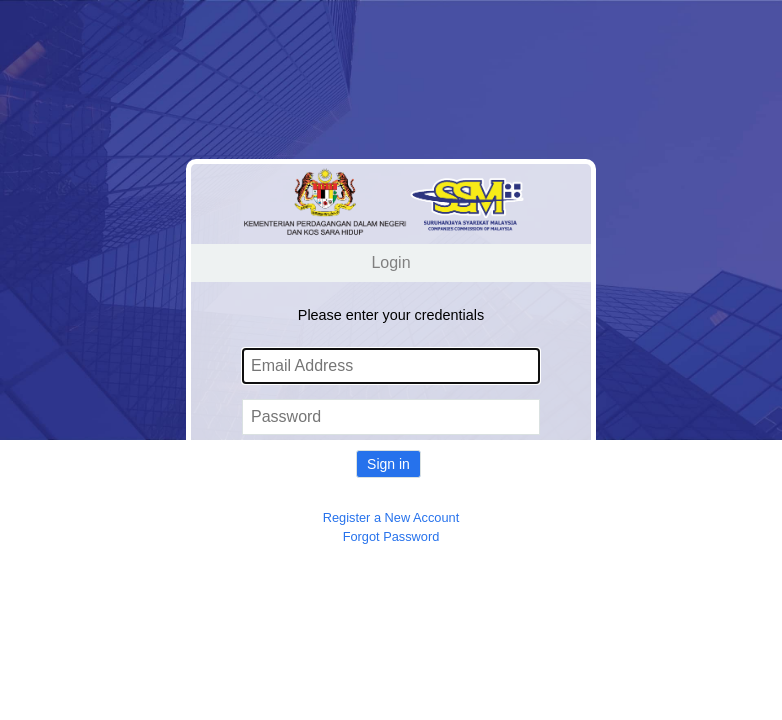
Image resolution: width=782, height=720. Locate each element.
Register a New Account (391, 517)
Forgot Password (391, 536)
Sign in (388, 464)
